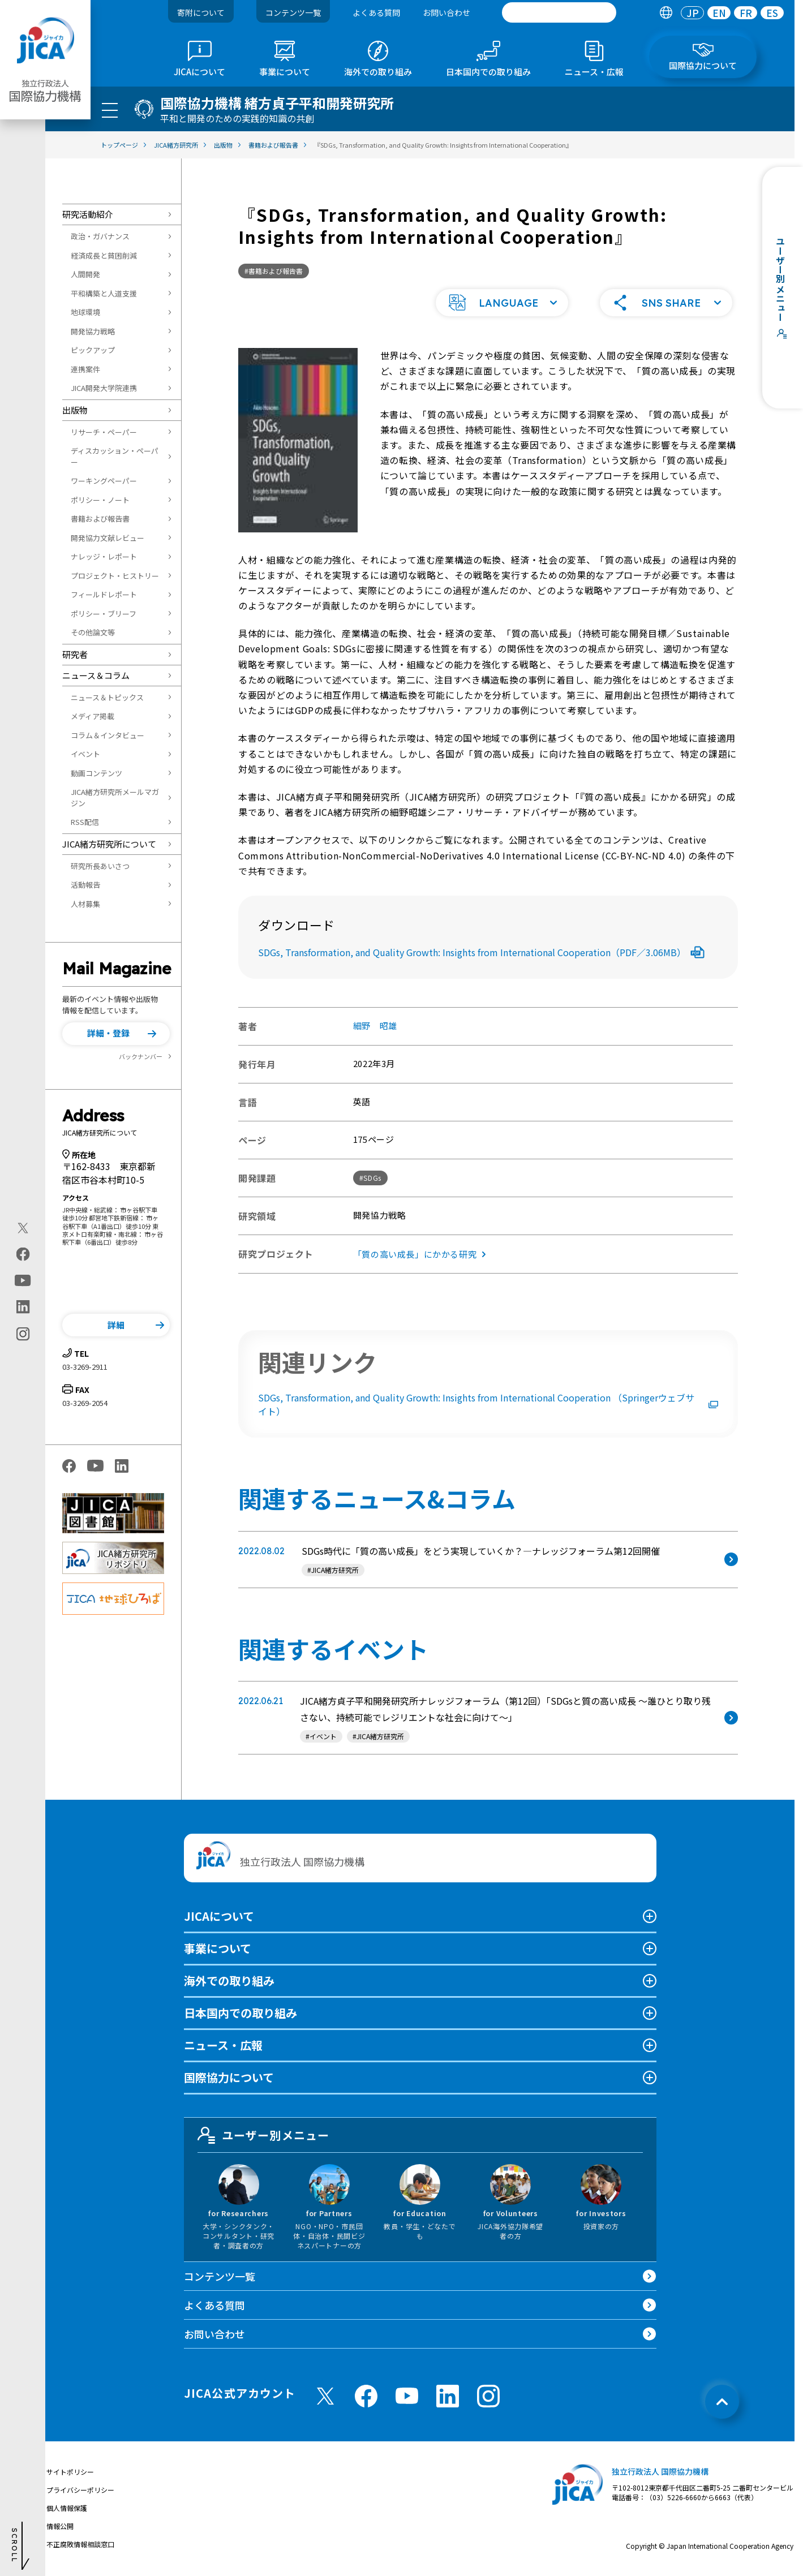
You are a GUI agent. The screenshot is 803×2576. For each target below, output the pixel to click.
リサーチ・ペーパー (104, 432)
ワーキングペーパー (104, 480)
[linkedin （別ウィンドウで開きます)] (447, 2396)
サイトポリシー (70, 2471)
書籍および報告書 (100, 518)
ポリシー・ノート (100, 499)
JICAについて (219, 1916)
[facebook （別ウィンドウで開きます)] (366, 2396)
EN (719, 12)
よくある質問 (376, 12)
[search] (559, 12)
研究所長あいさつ (100, 866)
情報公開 (60, 2526)
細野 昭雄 (375, 1025)
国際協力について (229, 2077)
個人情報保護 (66, 2508)
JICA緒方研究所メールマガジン (115, 797)
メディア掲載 (92, 716)
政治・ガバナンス (100, 236)
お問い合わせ (446, 12)
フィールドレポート (104, 594)
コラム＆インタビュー (107, 735)
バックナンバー (140, 1056)
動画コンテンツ (96, 773)
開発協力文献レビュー (107, 537)
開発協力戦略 (93, 331)
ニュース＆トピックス (107, 697)
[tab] (665, 12)
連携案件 (85, 369)
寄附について (201, 12)
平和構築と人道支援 (104, 293)
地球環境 (85, 312)
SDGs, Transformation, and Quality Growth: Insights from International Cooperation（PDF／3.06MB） (481, 952)
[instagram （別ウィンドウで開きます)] (488, 2396)
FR (746, 12)
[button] (116, 1033)
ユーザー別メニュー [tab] (263, 2135)
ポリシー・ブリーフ (103, 613)
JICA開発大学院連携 (104, 387)
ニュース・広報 (223, 2045)
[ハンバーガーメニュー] (110, 110)
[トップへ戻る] (722, 2402)
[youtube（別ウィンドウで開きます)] (23, 1280)
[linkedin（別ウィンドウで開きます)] (23, 1306)
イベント (85, 754)
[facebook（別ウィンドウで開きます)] (23, 1254)
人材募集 (85, 903)
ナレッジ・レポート (104, 556)
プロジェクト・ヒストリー (115, 575)
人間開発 (85, 274)
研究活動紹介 (87, 214)
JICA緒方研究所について (109, 844)
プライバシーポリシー (80, 2490)
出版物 (75, 410)
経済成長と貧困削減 (104, 255)
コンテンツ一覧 (293, 12)
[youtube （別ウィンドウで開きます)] (407, 2396)
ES (772, 12)
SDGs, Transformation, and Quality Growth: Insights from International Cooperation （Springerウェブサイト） (488, 1404)
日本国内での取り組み (240, 2013)
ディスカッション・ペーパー (114, 456)
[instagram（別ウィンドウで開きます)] (23, 1333)
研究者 (75, 654)
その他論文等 (93, 632)
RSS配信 (85, 821)
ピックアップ (93, 350)
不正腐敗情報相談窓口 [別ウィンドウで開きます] (80, 2544)
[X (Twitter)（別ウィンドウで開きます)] (23, 1227)
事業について (217, 1948)
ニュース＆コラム (96, 675)
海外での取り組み (229, 1980)
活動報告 (85, 884)
